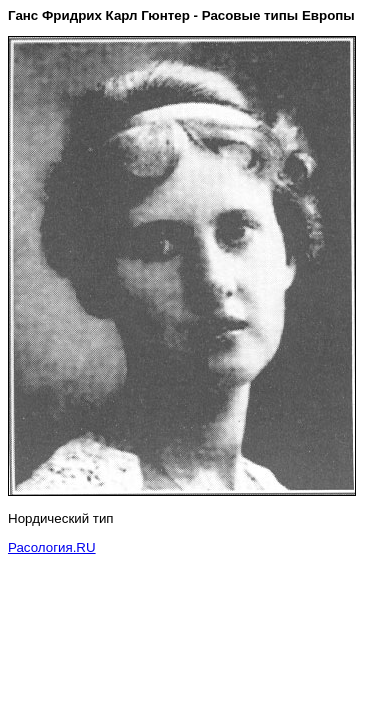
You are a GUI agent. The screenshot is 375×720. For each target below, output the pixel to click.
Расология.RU (52, 547)
